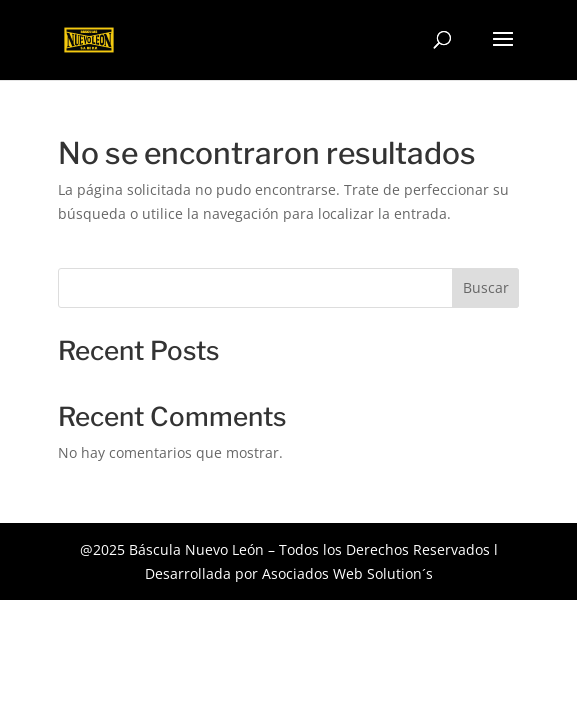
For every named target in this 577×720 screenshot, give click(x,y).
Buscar (486, 287)
